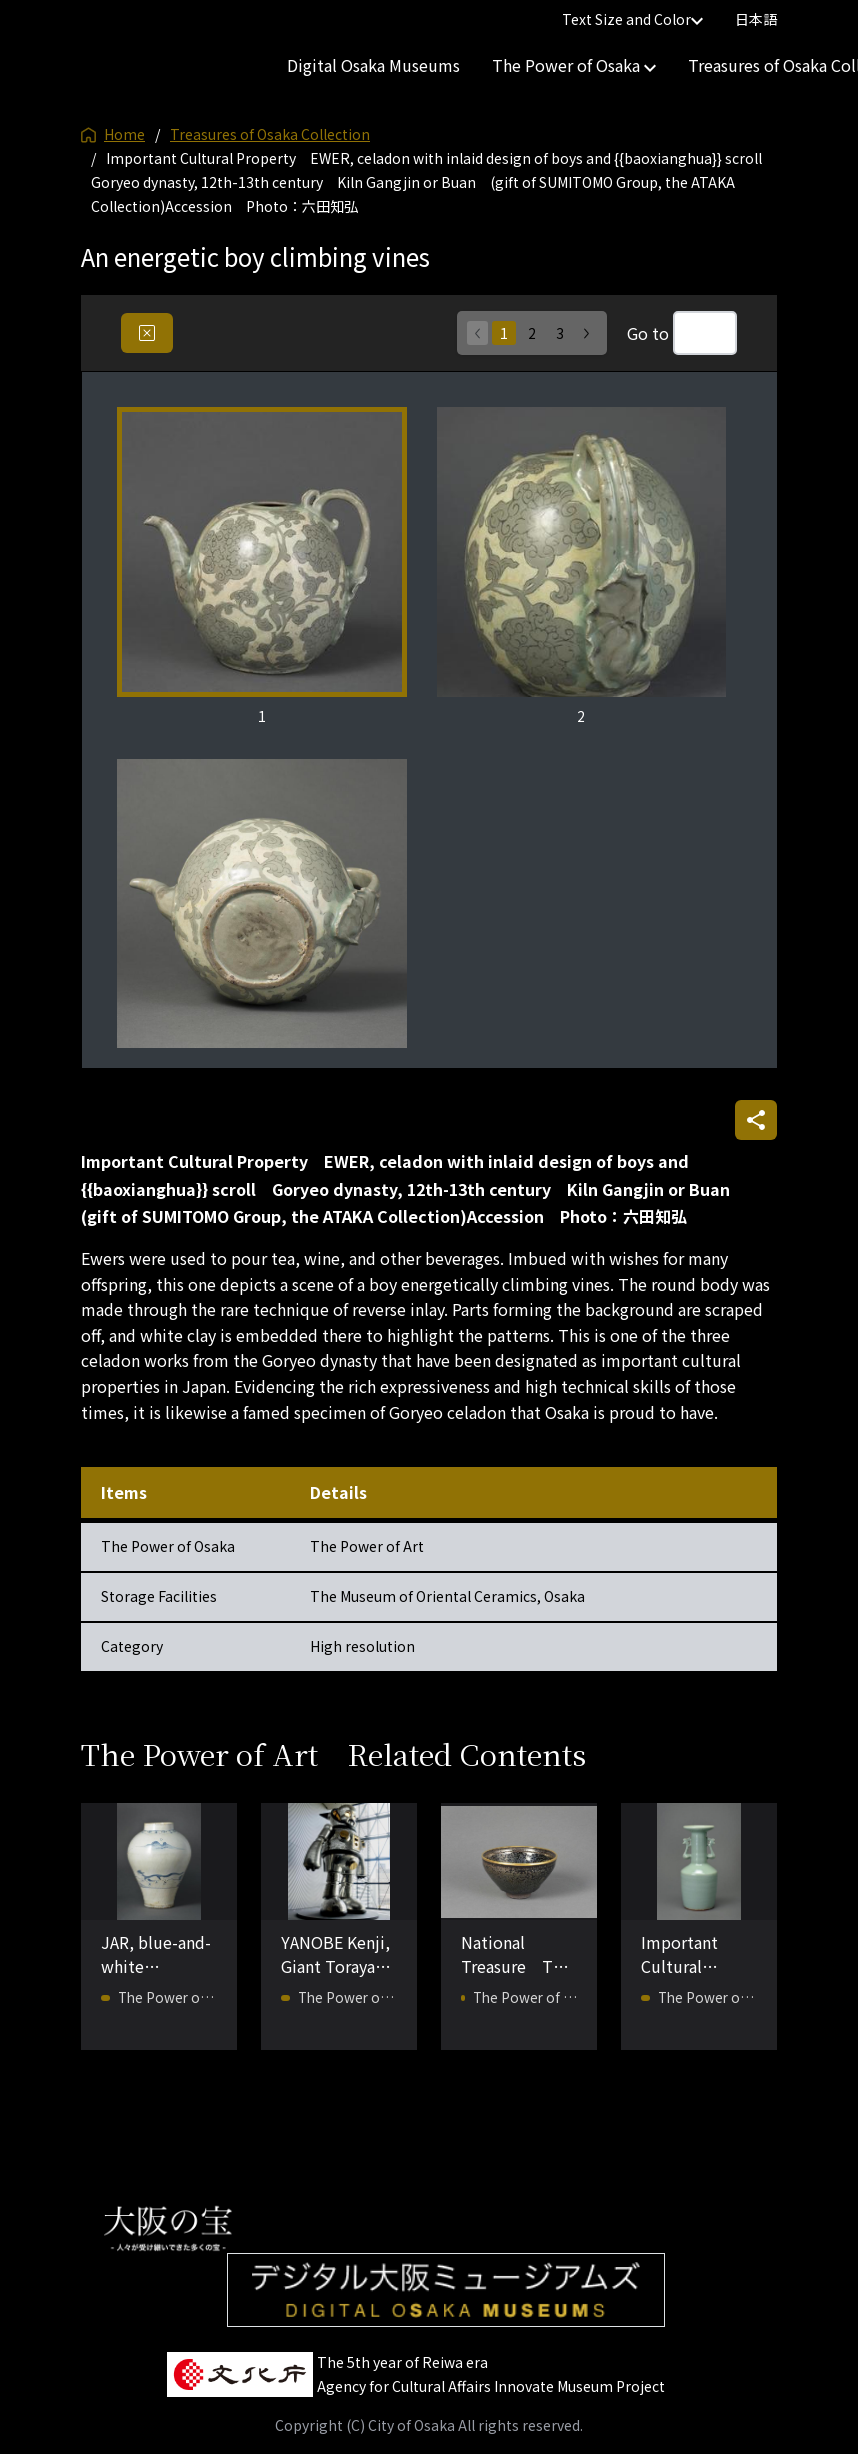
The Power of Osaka (574, 65)
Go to (648, 333)
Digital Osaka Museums (373, 65)
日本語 (756, 19)
